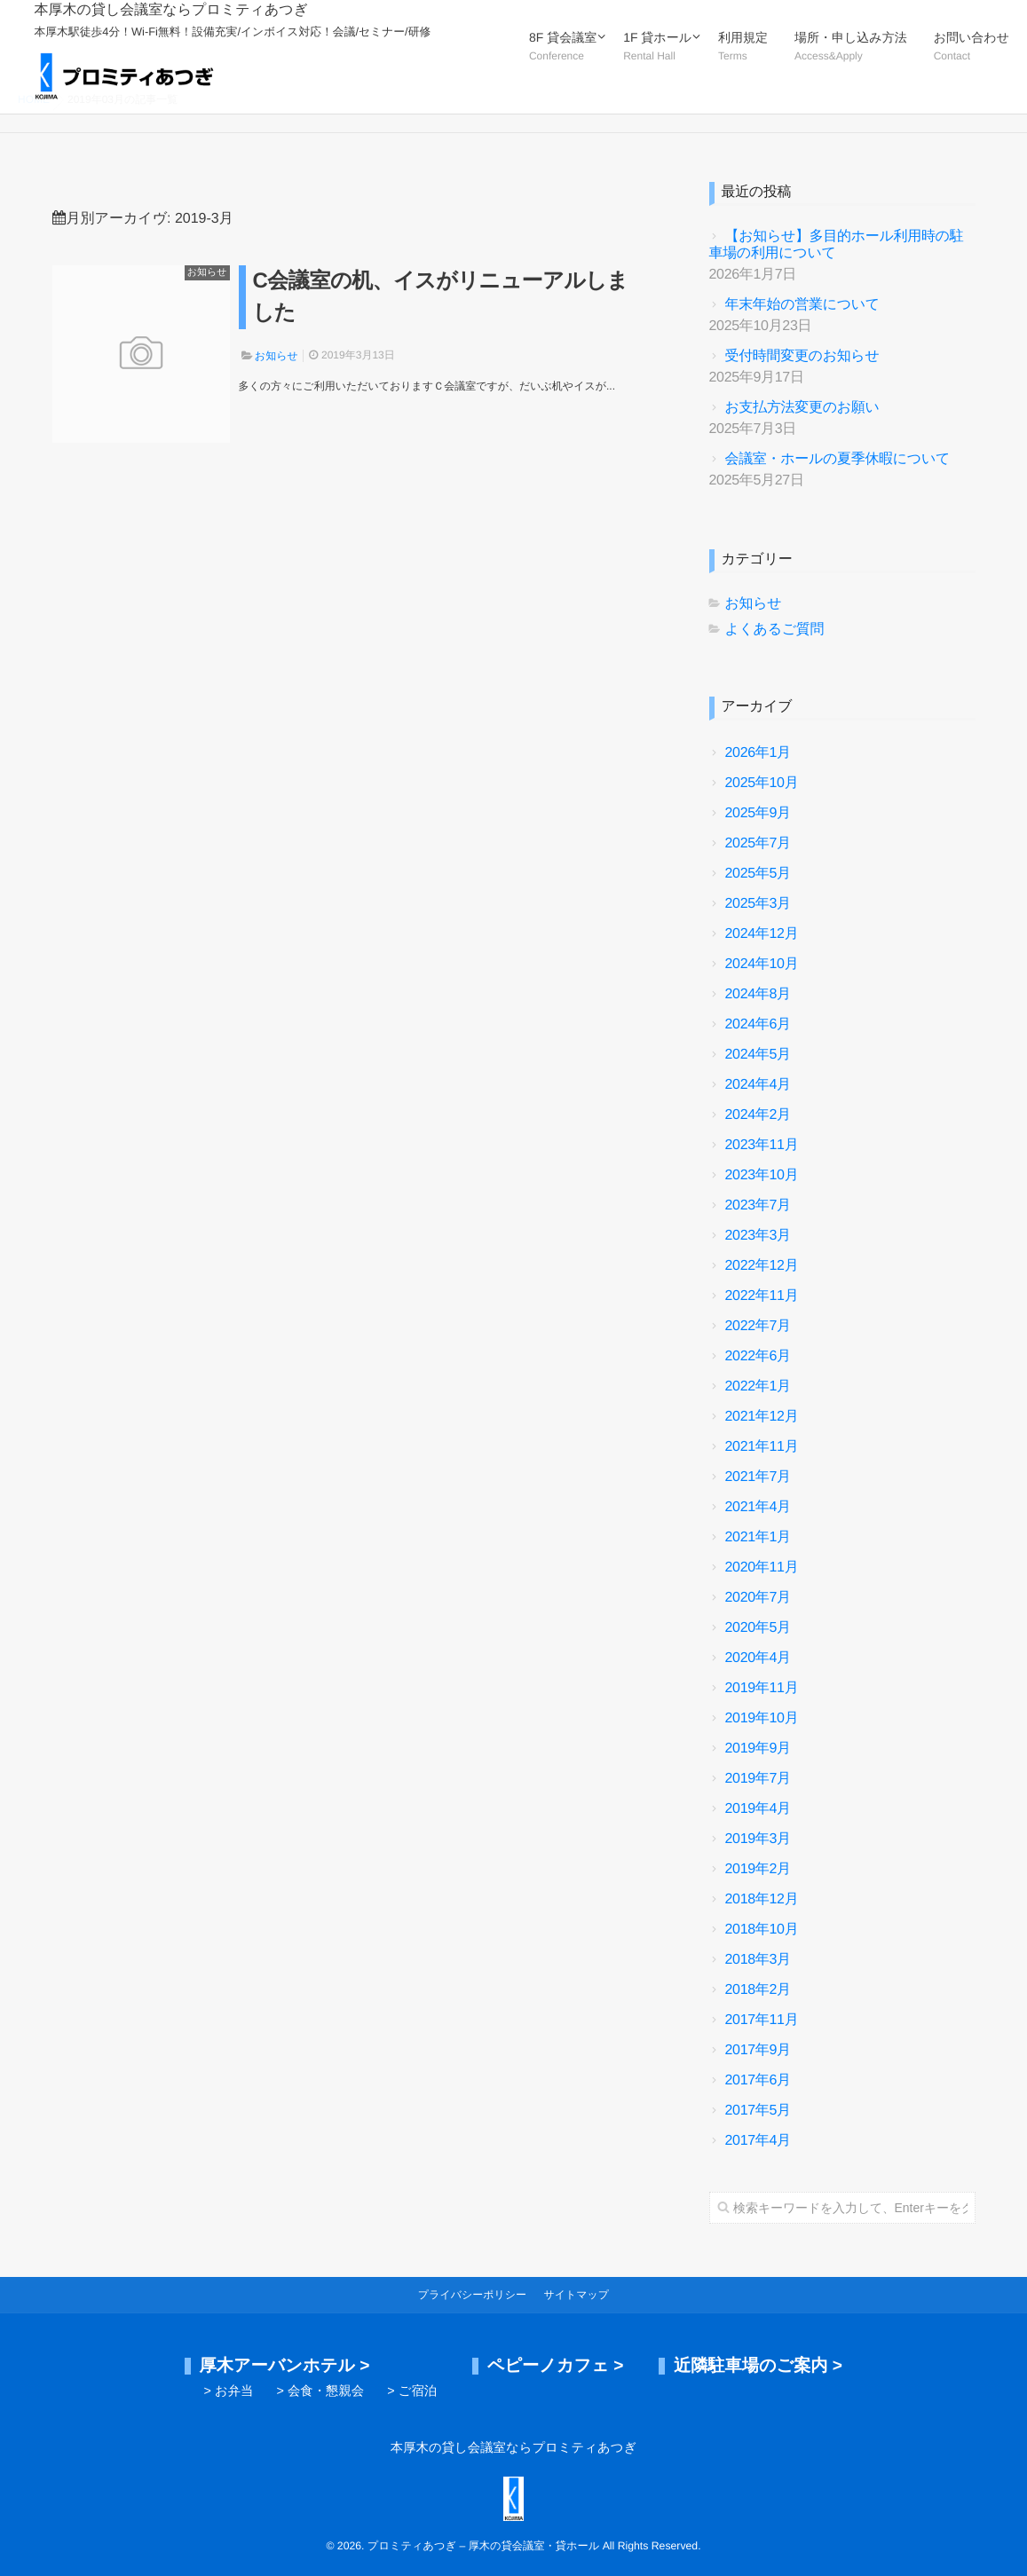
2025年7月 (758, 843)
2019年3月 (758, 1839)
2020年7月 (758, 1597)
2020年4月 (758, 1658)
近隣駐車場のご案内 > (758, 2366)
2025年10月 (762, 783)
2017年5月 (758, 2110)
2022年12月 (762, 1265)
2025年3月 (758, 903)
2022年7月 (758, 1326)
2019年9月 (758, 1748)
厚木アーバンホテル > (285, 2366)
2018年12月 (762, 1899)
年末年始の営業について (802, 304)
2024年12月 (762, 933)
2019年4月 (758, 1808)
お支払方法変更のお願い (802, 407)
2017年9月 (758, 2050)
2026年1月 (758, 752)
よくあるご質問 (775, 629)
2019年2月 (758, 1869)
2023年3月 (758, 1235)
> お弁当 (229, 2391)
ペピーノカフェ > (555, 2366)
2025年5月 (758, 873)
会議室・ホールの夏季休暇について (838, 459)
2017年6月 (758, 2080)
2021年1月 (758, 1537)
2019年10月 (762, 1718)
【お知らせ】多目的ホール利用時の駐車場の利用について (836, 245)
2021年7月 (758, 1477)
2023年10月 (762, 1175)
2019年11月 (762, 1688)
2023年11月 (762, 1145)
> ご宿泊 (412, 2391)
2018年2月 (758, 1989)
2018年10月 (762, 1929)
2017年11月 (762, 2020)
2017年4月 (758, 2140)
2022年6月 (758, 1356)
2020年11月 (762, 1567)
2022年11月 (762, 1296)
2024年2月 (758, 1115)
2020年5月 (758, 1627)
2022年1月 (758, 1386)
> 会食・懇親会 (320, 2391)
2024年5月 (758, 1054)
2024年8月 (758, 994)
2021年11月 (762, 1446)
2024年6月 (758, 1024)
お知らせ (207, 272)
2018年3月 (758, 1959)
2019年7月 (758, 1778)
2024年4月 (758, 1084)
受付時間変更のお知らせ (802, 356)
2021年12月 (762, 1416)
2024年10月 (762, 964)
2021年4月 (758, 1507)
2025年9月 (758, 813)
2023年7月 (758, 1205)
